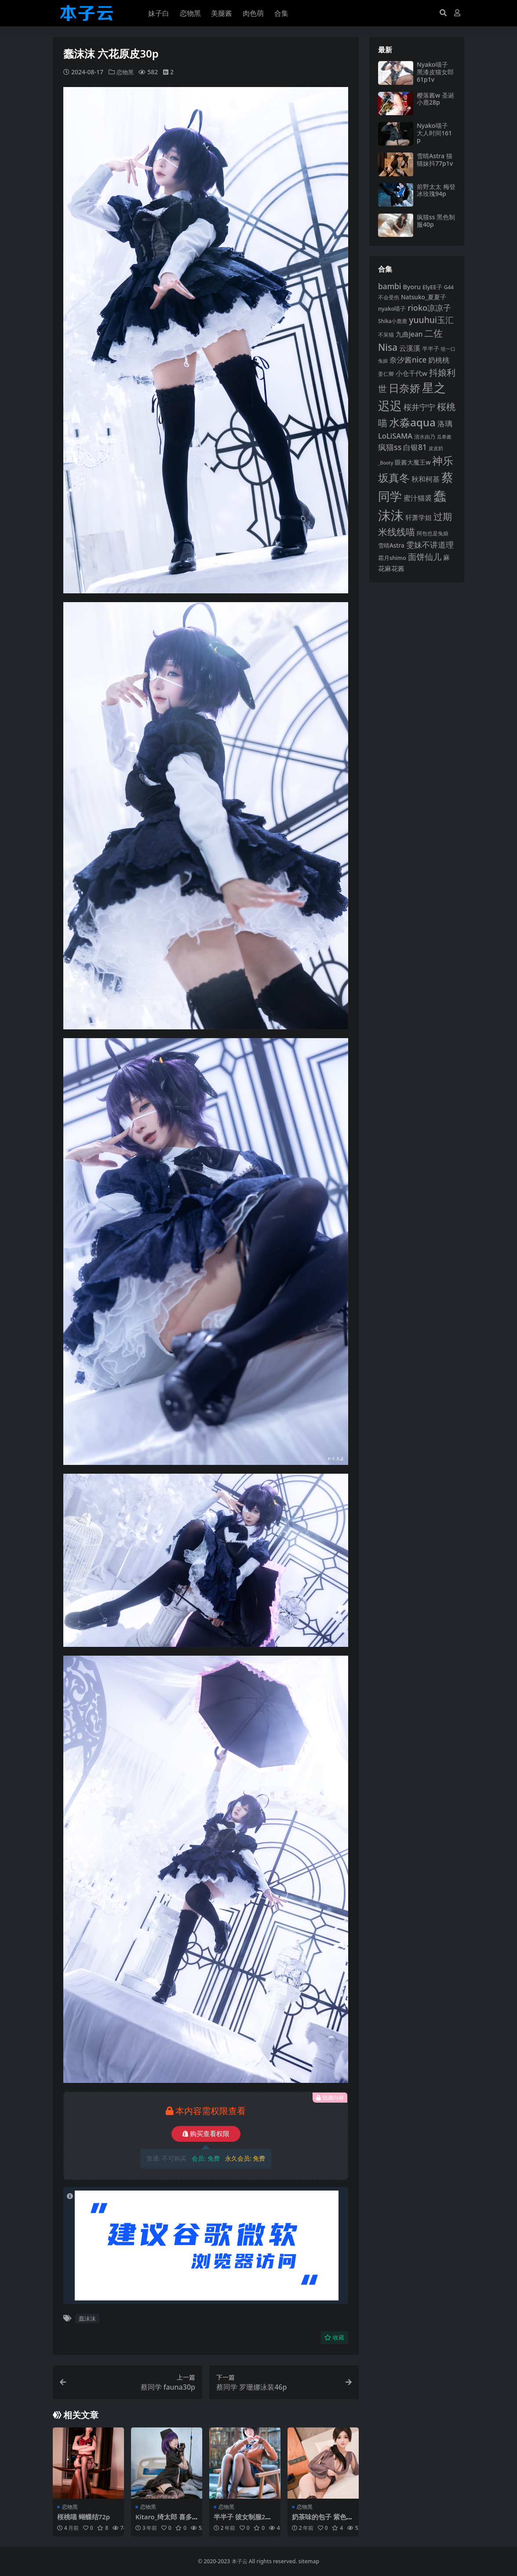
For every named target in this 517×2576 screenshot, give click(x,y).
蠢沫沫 (87, 2318)
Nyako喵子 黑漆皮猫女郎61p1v (435, 72)
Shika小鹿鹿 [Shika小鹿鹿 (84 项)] (392, 320)
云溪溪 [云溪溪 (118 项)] (409, 348)
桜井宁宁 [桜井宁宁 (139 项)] (419, 407)
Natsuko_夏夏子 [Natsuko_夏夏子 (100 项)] (423, 297)
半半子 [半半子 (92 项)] (430, 348)
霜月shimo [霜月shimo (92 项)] (392, 558)
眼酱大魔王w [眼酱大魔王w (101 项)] (412, 462)
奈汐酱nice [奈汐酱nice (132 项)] (408, 360)
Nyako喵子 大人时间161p (434, 133)
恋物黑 (126, 72)
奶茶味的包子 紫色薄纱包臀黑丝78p (322, 2520)
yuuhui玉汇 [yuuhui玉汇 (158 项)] (431, 320)
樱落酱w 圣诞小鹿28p (435, 99)
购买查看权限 (205, 2133)
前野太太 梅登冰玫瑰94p (436, 190)
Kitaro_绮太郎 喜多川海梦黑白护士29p (164, 2520)
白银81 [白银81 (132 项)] (415, 447)
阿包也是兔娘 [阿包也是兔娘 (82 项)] (432, 533)
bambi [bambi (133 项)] (389, 286)
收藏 (334, 2337)
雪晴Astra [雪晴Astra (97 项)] (391, 545)
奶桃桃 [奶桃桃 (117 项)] (438, 360)
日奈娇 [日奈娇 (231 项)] (404, 388)
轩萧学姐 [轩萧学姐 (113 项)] (418, 517)
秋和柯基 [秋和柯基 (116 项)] (425, 479)
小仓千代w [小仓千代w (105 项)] (411, 373)
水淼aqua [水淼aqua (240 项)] (412, 422)
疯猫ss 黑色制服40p (436, 221)
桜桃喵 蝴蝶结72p (83, 2516)
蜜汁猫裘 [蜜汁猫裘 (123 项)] (418, 498)
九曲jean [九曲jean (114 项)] (409, 334)
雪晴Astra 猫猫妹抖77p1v (435, 159)
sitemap (309, 2561)
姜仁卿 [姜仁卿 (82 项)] (386, 374)
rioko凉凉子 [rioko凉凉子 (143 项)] (429, 307)
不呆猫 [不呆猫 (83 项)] (386, 334)
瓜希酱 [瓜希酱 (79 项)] (444, 436)
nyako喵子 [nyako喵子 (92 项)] (392, 308)
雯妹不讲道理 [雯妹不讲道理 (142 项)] (430, 544)
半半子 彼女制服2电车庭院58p (243, 2520)
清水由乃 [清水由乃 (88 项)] (424, 436)
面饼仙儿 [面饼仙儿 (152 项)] (424, 556)
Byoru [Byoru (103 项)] (412, 287)
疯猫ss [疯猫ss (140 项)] (389, 447)
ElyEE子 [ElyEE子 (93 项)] (432, 287)
